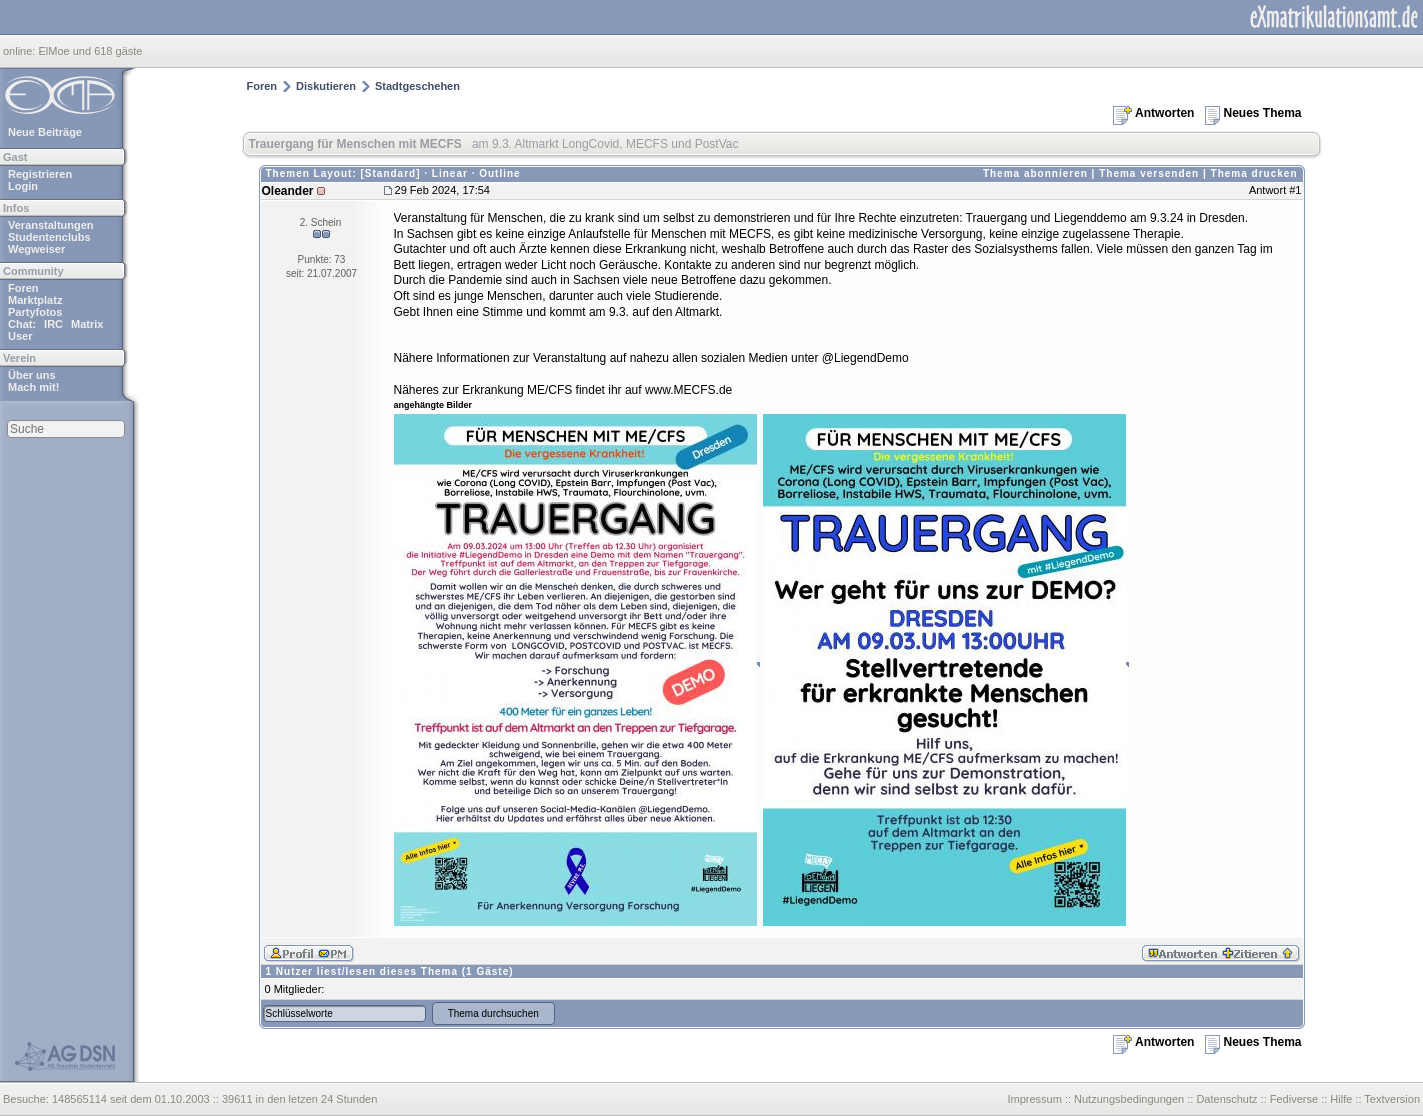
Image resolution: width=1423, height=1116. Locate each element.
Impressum (1034, 1099)
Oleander (288, 191)
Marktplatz (35, 300)
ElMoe (53, 51)
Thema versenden (1149, 173)
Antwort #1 (1275, 190)
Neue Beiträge (45, 132)
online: (20, 51)
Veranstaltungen (51, 225)
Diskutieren (326, 86)
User (20, 336)
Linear (450, 173)
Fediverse (1294, 1099)
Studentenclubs (49, 237)
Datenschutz (1226, 1099)
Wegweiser (36, 249)
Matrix (87, 324)
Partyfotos (35, 312)
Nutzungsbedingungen (1129, 1099)
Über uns (32, 375)
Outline (499, 173)
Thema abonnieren (1035, 173)
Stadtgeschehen (417, 86)
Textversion (1392, 1099)
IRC (53, 324)
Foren (23, 288)
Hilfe (1341, 1099)
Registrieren (40, 174)
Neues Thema (1253, 113)
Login (23, 186)
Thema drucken (1254, 173)
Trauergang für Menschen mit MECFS (355, 144)
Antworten (1153, 113)
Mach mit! (33, 387)
